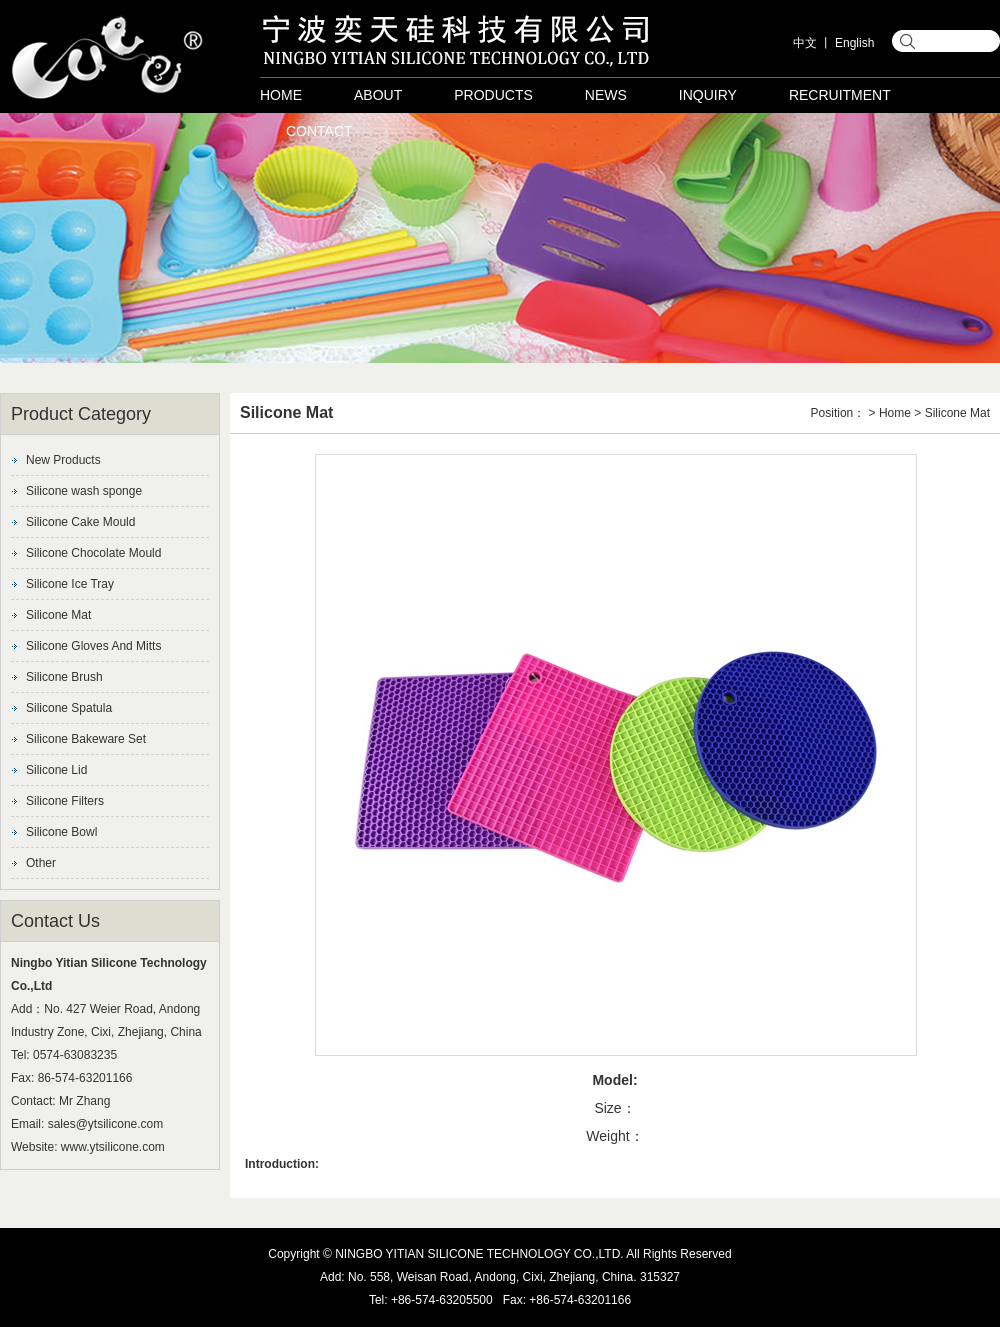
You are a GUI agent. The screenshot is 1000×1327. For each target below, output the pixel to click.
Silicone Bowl (61, 832)
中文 (805, 43)
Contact (319, 131)
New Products (63, 460)
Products (493, 95)
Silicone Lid (56, 770)
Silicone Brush (64, 677)
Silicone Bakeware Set (86, 739)
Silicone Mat (58, 615)
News (606, 95)
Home (281, 95)
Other (41, 863)
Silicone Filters (65, 801)
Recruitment (840, 95)
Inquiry (708, 95)
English (854, 43)
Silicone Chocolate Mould (93, 553)
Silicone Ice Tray (70, 584)
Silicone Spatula (69, 708)
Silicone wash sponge (84, 491)
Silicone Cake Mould (80, 522)
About (378, 95)
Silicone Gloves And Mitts (93, 646)
